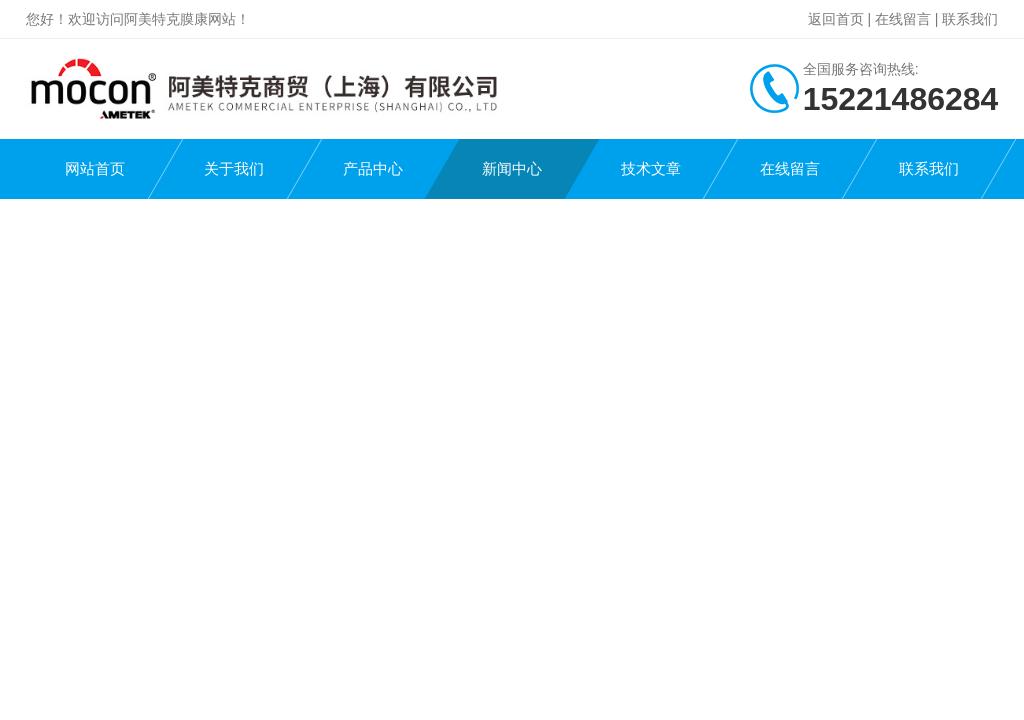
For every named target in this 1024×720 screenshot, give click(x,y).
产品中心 (373, 168)
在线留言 (903, 19)
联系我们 (970, 19)
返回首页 (836, 19)
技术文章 (651, 168)
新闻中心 (512, 168)
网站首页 (95, 168)
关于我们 (234, 168)
